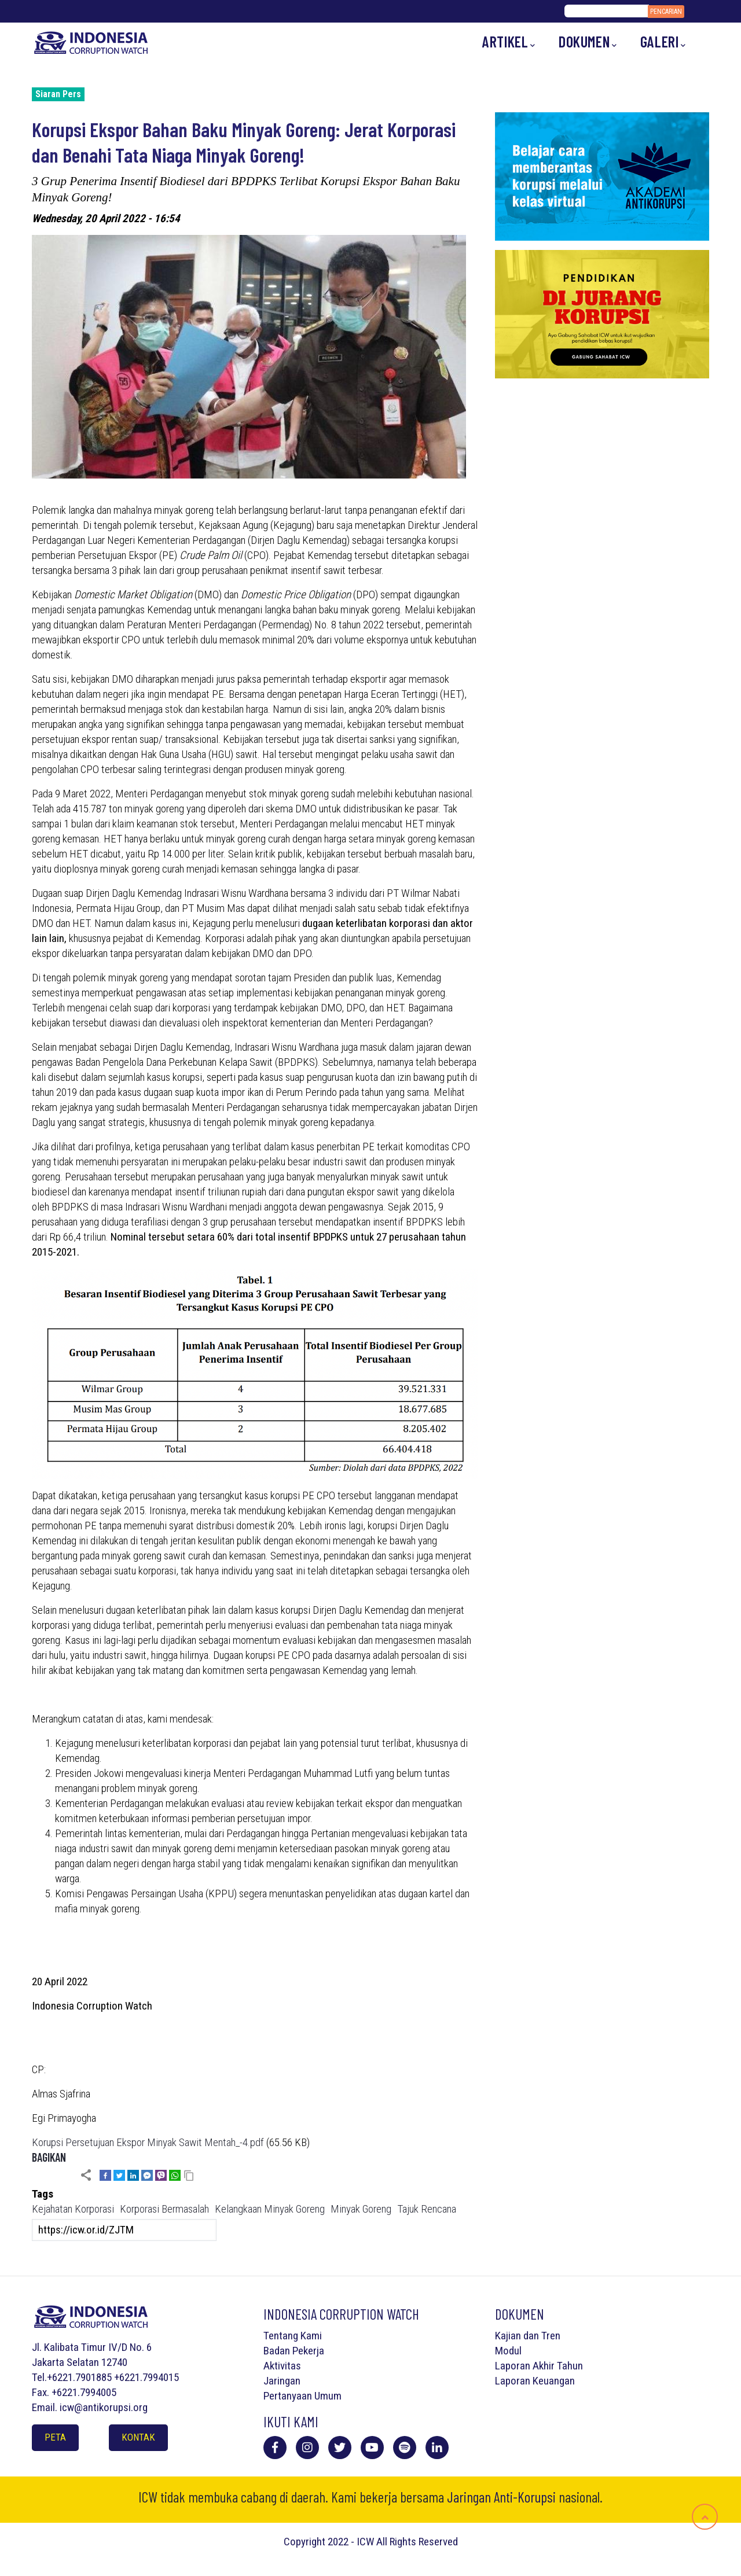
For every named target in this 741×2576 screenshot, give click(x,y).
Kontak (138, 2437)
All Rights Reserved (417, 2541)
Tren (550, 2335)
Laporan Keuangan (535, 2380)
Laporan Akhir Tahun (539, 2365)
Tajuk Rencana (426, 2209)
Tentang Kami (292, 2335)
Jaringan (281, 2380)
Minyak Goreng (361, 2209)
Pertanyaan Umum (302, 2395)
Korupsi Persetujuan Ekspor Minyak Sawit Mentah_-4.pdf (148, 2142)
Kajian (508, 2335)
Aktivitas (282, 2365)
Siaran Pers (58, 94)
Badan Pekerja (293, 2350)
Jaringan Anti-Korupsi (501, 2496)
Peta (55, 2437)
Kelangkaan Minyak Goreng (270, 2209)
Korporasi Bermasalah (164, 2209)
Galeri (663, 41)
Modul (508, 2350)
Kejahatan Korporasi (73, 2209)
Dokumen (588, 41)
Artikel (508, 41)
